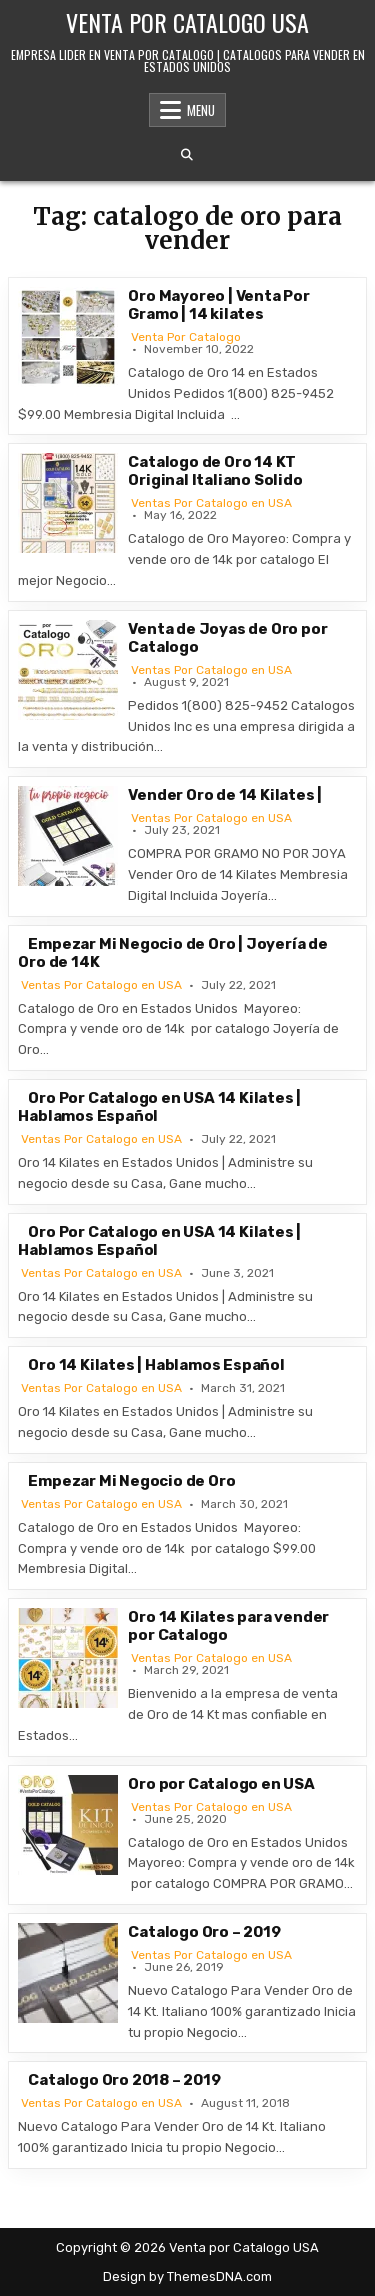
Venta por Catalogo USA (187, 22)
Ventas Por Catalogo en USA (211, 503)
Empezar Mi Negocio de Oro (131, 1481)
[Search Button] (187, 155)
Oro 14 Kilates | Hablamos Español (156, 1365)
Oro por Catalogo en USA (221, 1784)
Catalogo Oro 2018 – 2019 (124, 2080)
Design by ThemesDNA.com (187, 2276)
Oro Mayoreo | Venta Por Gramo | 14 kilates (218, 305)
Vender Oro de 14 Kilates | (225, 795)
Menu (201, 110)
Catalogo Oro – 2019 (204, 1932)
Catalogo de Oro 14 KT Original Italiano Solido (215, 471)
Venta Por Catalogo (186, 337)
